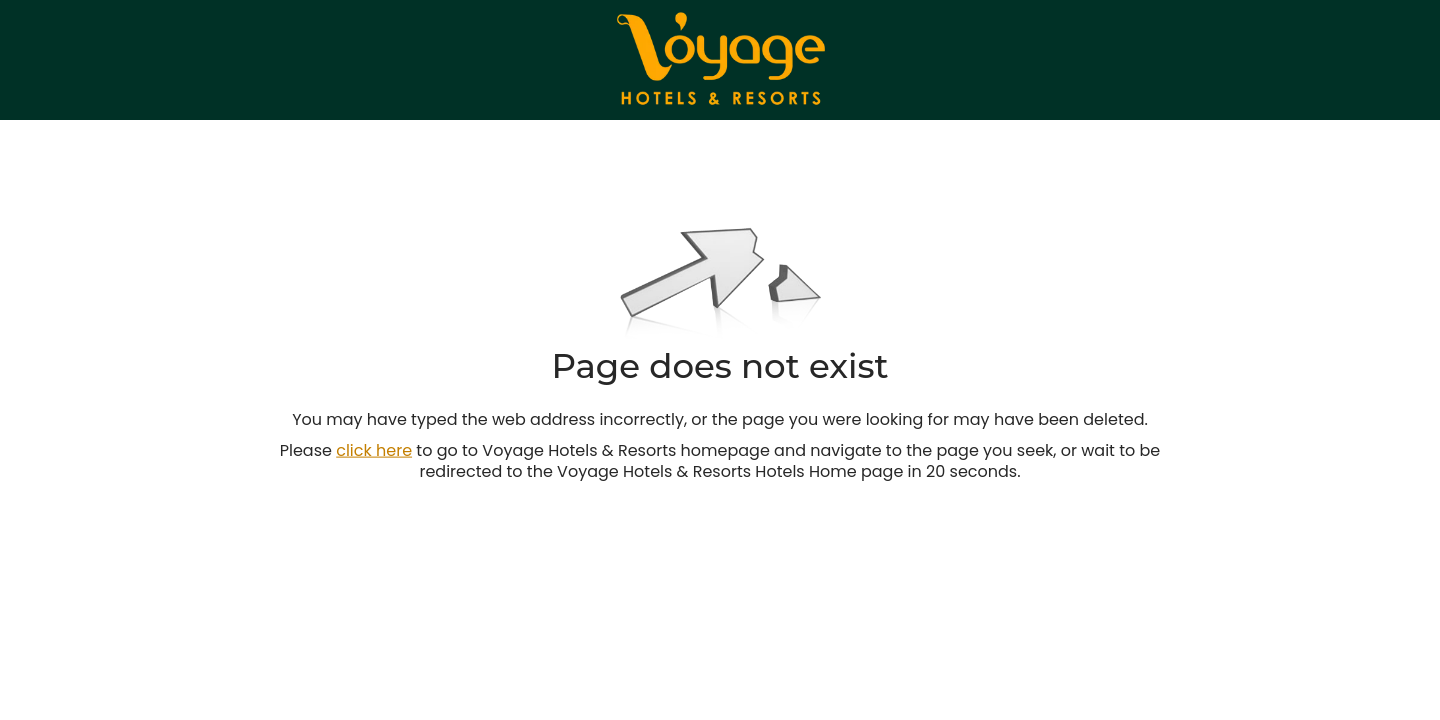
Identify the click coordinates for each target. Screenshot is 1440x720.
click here (374, 450)
